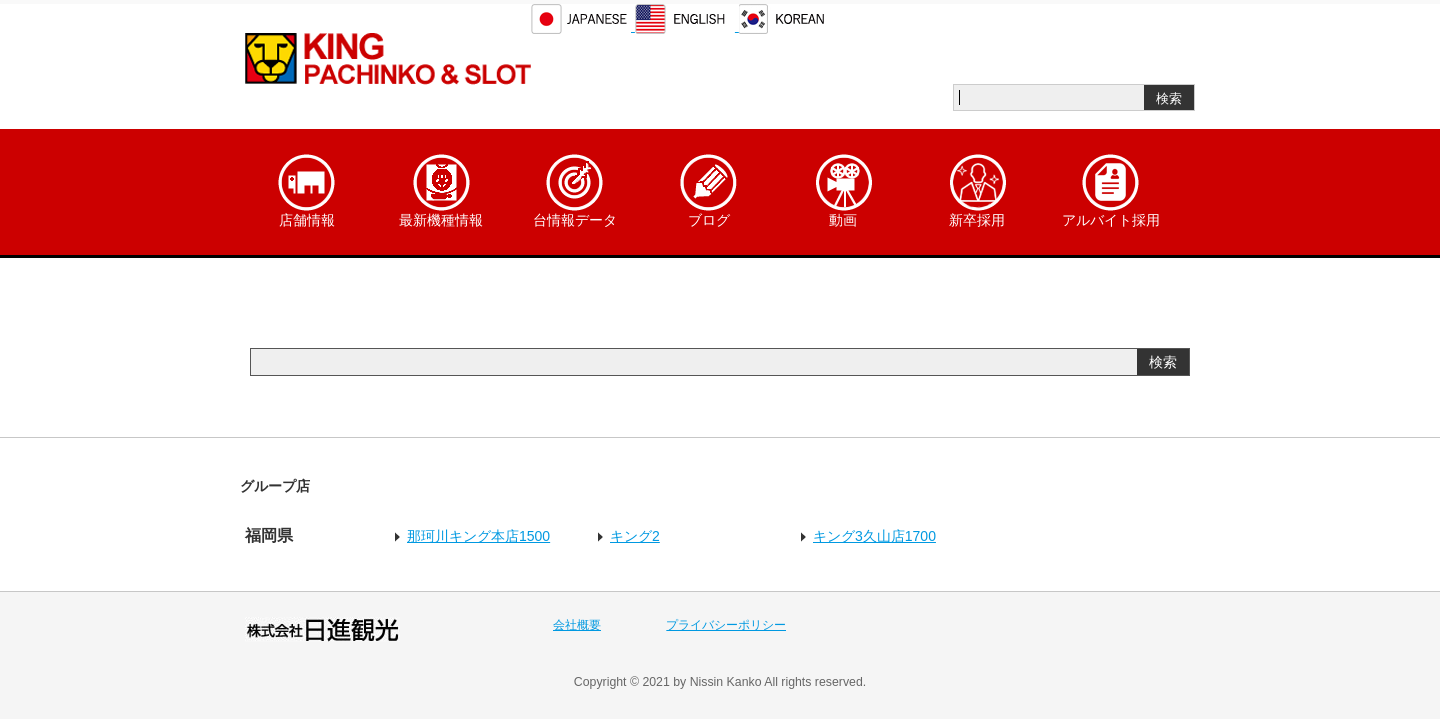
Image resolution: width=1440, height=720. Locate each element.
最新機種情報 (441, 191)
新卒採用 (977, 191)
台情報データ (575, 191)
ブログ (709, 191)
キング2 (635, 536)
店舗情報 (307, 191)
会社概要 (577, 625)
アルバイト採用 (1111, 191)
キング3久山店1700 (874, 536)
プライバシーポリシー (726, 625)
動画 (843, 191)
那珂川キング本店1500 (478, 536)
